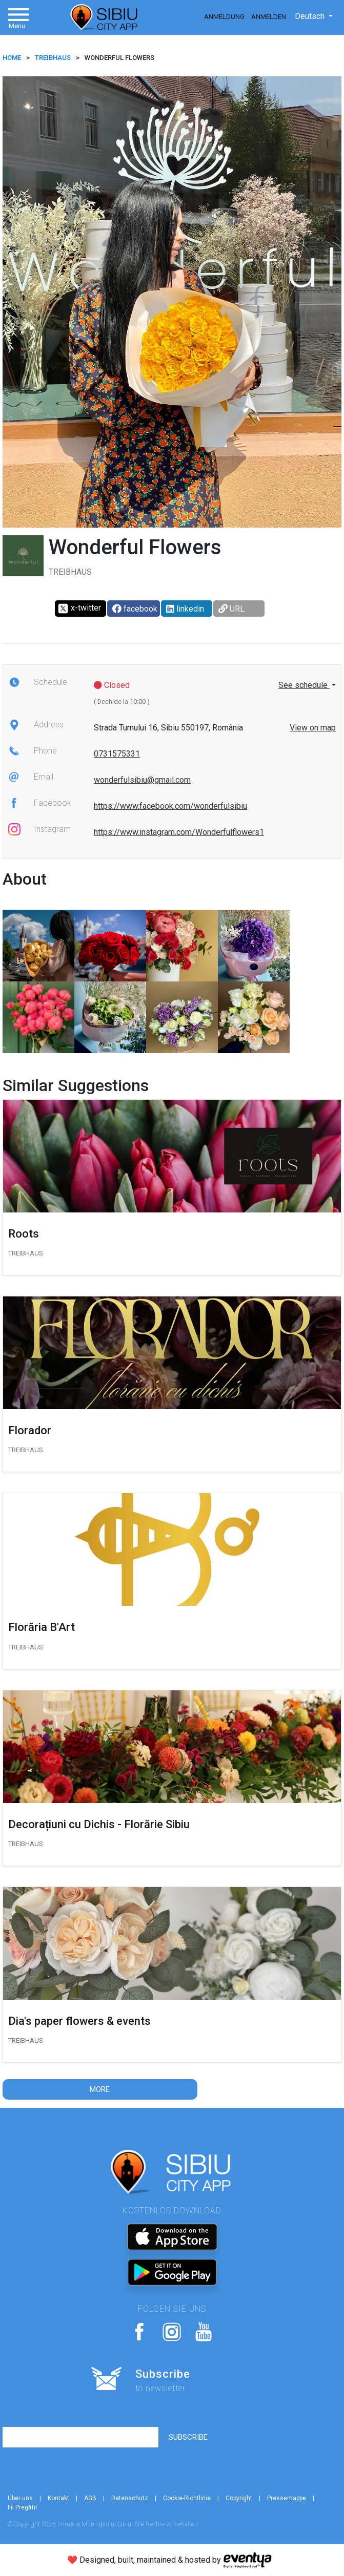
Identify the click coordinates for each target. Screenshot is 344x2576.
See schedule (304, 685)
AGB (90, 2498)
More (100, 2089)
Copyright (239, 2498)
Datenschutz (129, 2498)
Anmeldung (224, 16)
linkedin (185, 609)
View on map (313, 727)
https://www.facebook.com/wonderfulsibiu (170, 806)
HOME (12, 57)
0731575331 (117, 754)
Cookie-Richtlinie (187, 2498)
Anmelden (268, 16)
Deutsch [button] (311, 16)
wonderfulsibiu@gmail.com (142, 780)
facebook (134, 609)
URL (231, 609)
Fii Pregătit (22, 2507)
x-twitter (79, 608)
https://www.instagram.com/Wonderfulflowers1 (179, 832)
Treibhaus (53, 57)
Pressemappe (286, 2498)
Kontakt (58, 2498)
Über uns (20, 2498)
